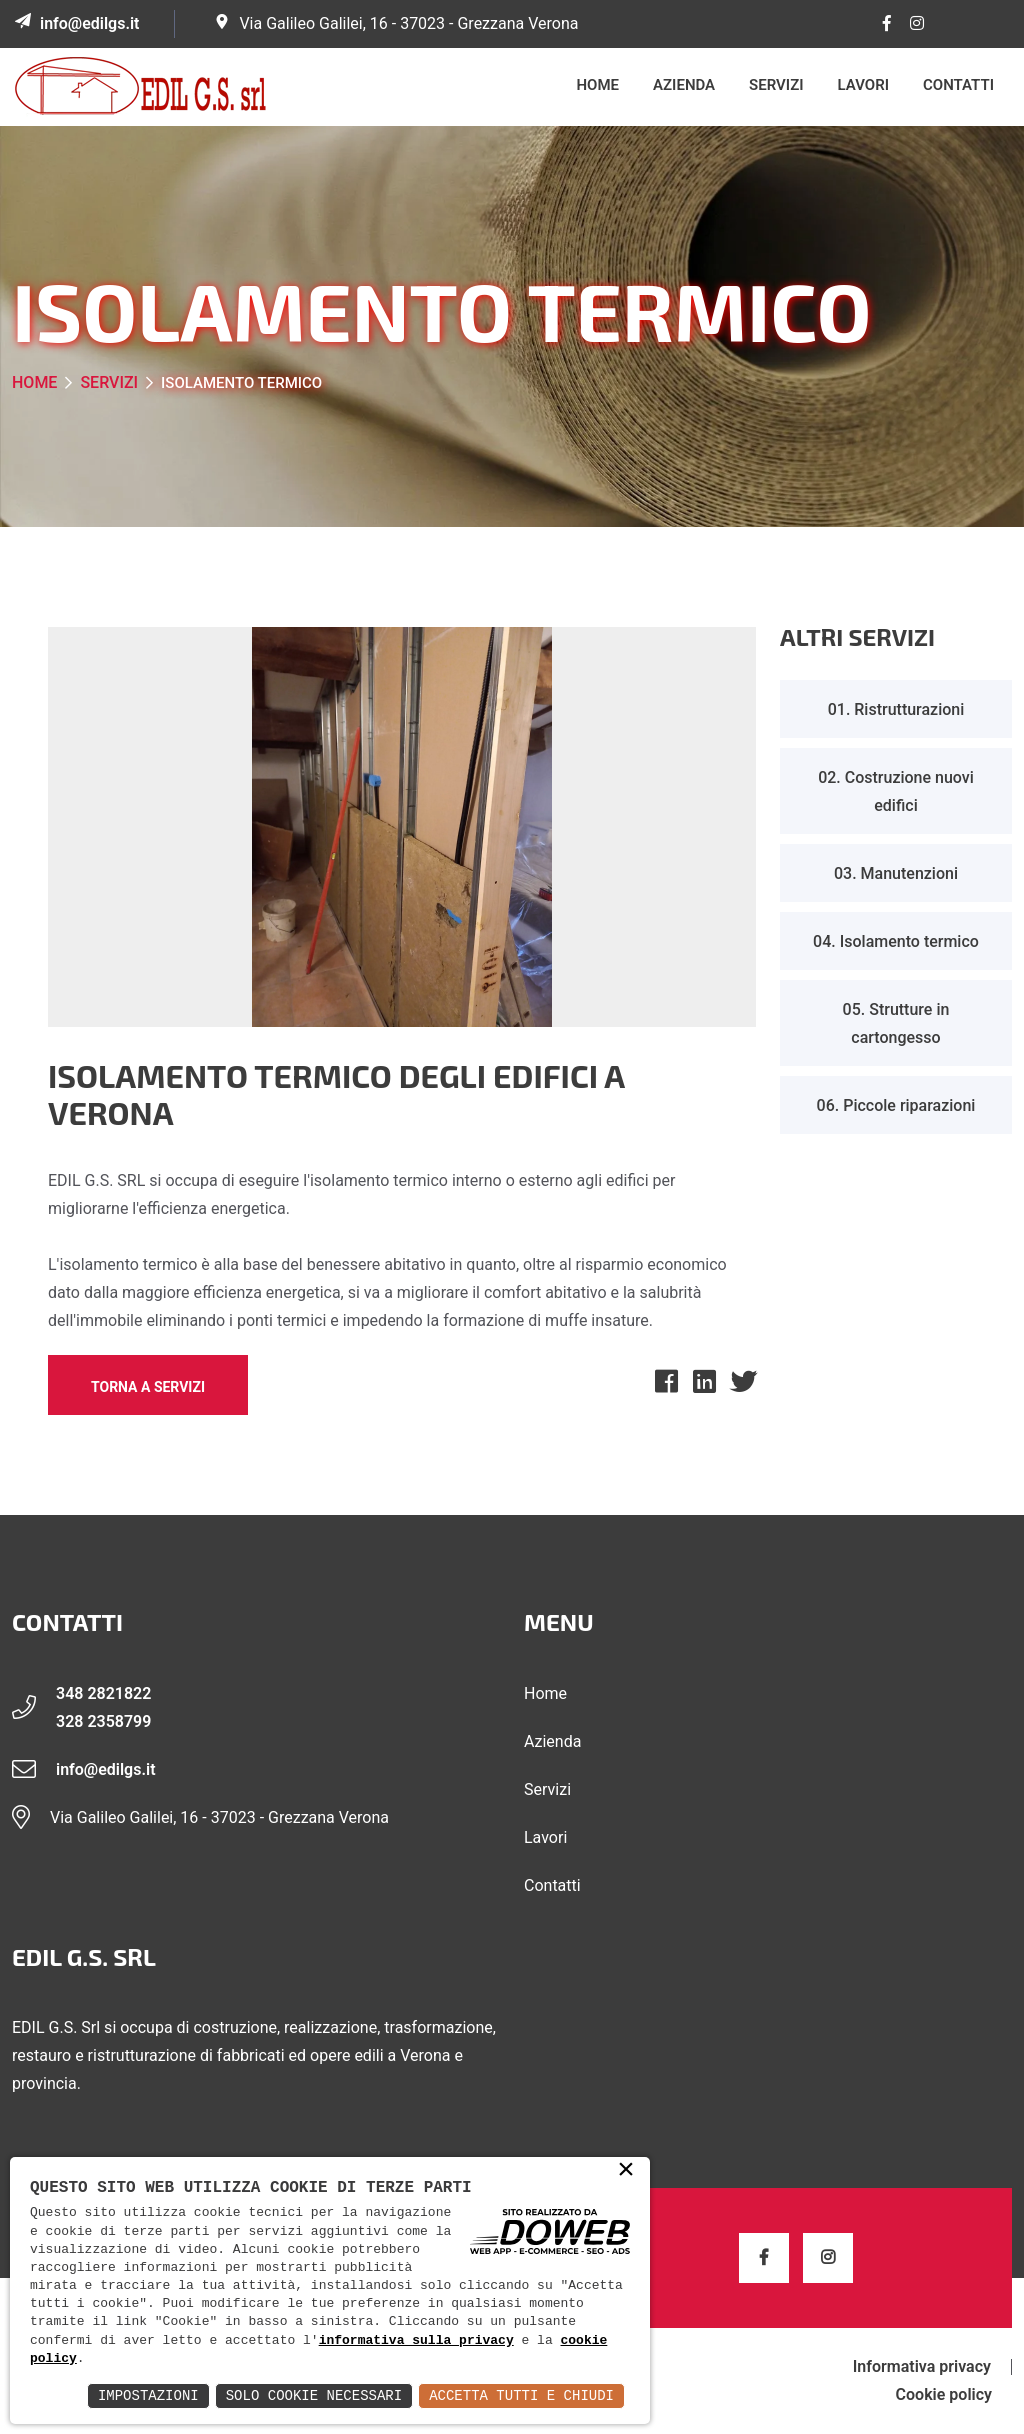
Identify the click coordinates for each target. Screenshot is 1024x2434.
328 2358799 (103, 1721)
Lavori (864, 85)
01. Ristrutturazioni (896, 709)
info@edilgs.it (90, 23)
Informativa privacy (922, 2367)
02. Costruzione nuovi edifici (896, 791)
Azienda (684, 85)
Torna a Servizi (148, 1387)
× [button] (626, 2171)
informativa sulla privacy (416, 2341)
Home (598, 85)
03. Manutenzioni (896, 873)
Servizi (776, 85)
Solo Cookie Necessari (314, 2395)
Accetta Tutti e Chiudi (521, 2395)
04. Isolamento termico (896, 941)
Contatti (958, 85)
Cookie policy (944, 2395)
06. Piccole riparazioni (896, 1105)
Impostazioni (148, 2395)
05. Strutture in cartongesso (896, 1023)
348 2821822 (103, 1693)
